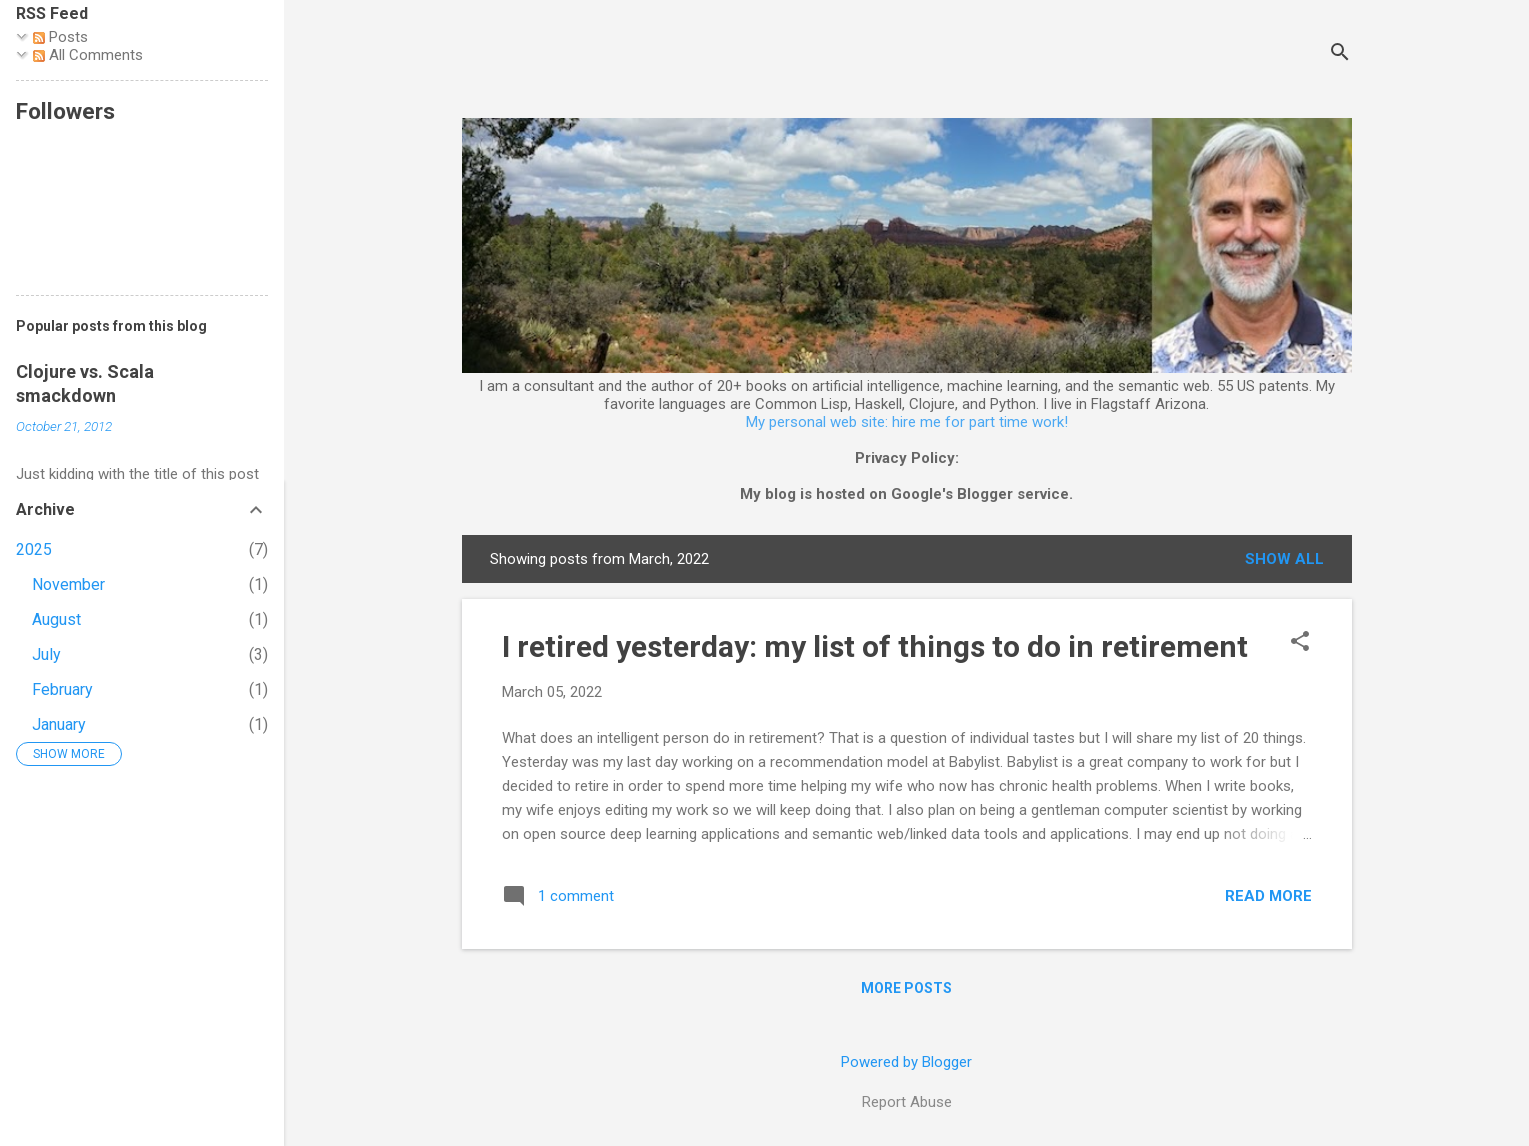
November (68, 584)
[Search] (1340, 54)
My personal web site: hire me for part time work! (907, 422)
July (46, 654)
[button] (1300, 643)
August (56, 619)
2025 (34, 549)
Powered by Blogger (906, 1062)
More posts (906, 988)
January (59, 724)
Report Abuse (907, 1102)
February (62, 689)
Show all (1284, 559)
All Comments (88, 55)
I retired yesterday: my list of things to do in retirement (875, 646)
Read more (1268, 896)
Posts (60, 37)
